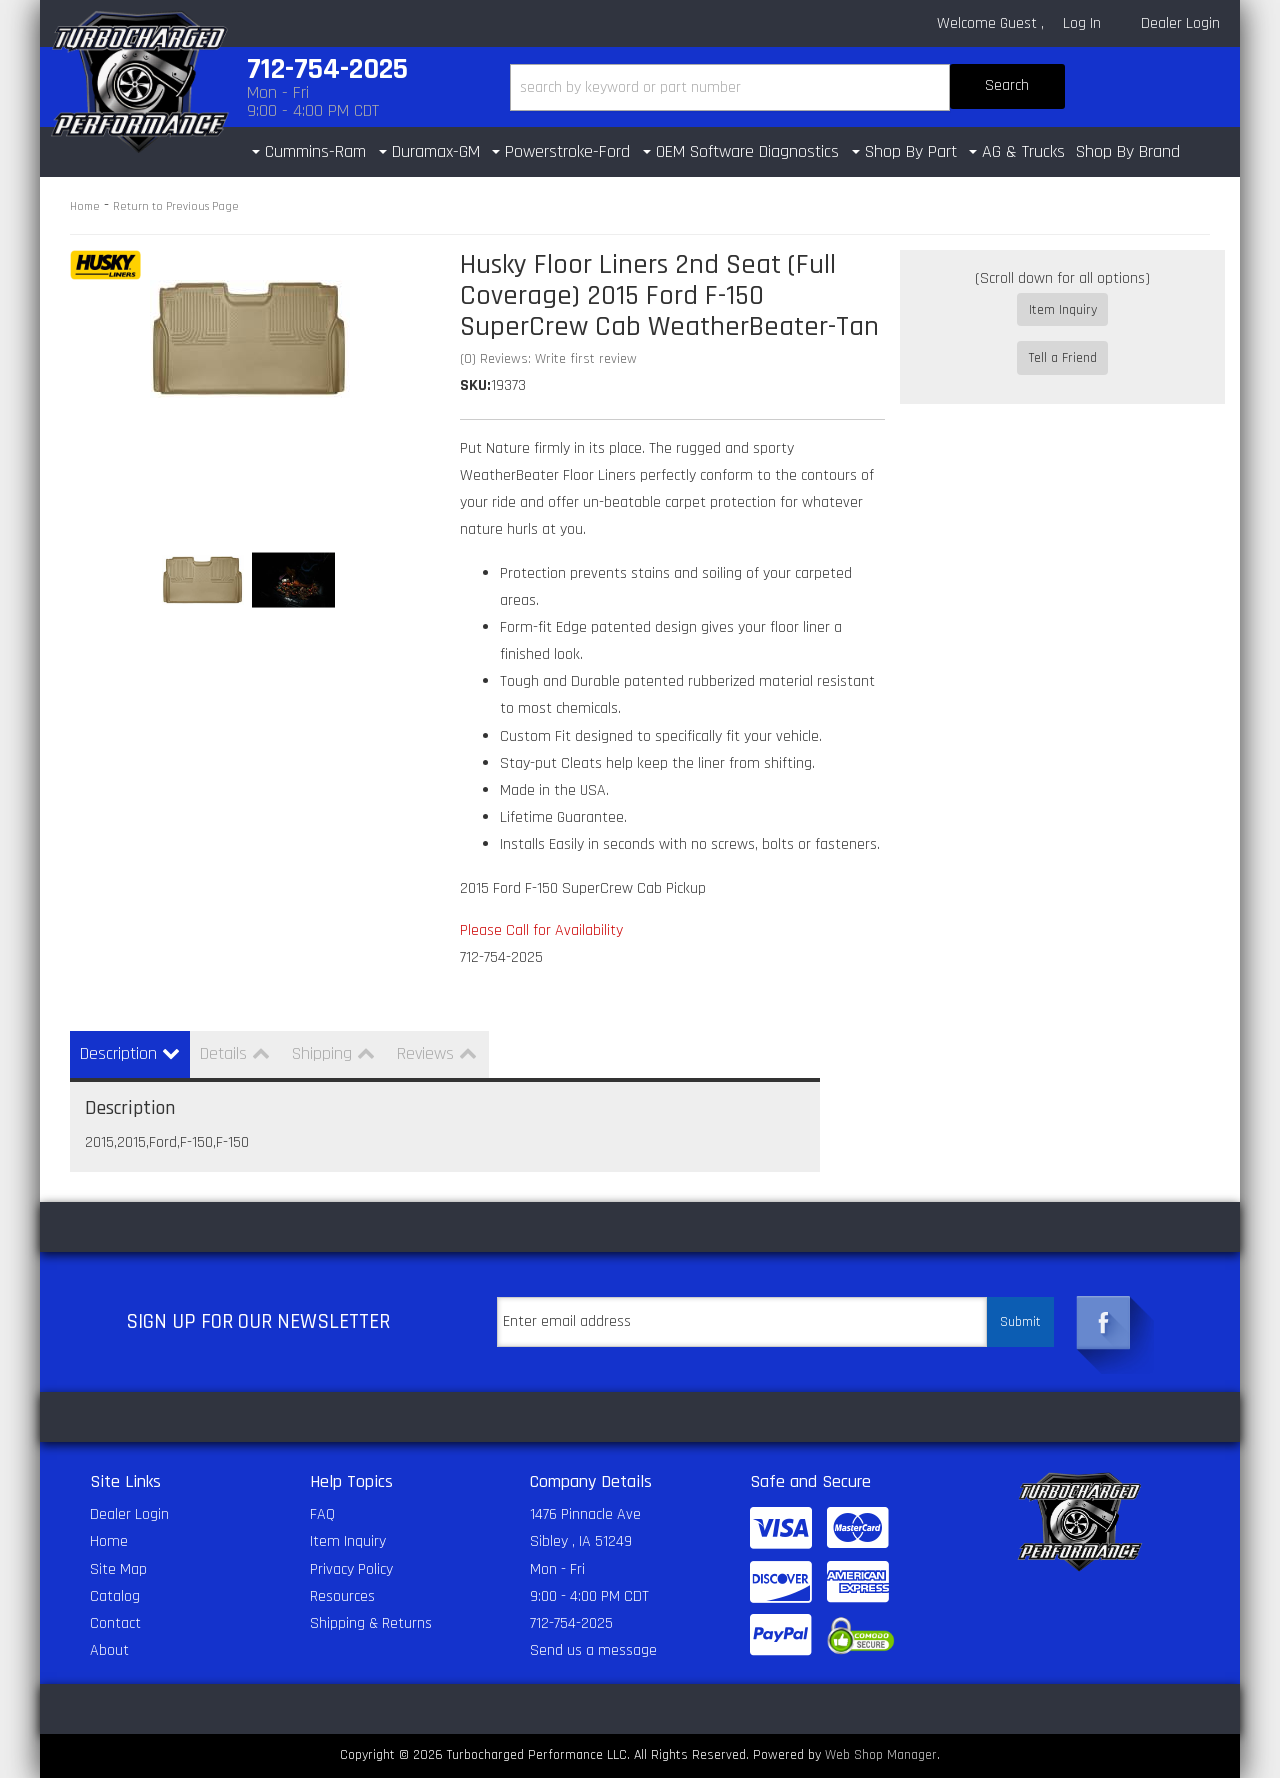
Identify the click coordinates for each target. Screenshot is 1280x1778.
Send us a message (593, 1650)
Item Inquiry (1063, 310)
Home (85, 206)
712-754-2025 (571, 1623)
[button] (787, 87)
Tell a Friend (1063, 339)
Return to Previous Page (176, 206)
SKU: (475, 385)
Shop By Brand (1128, 151)
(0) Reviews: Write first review (548, 359)
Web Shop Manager (881, 1755)
